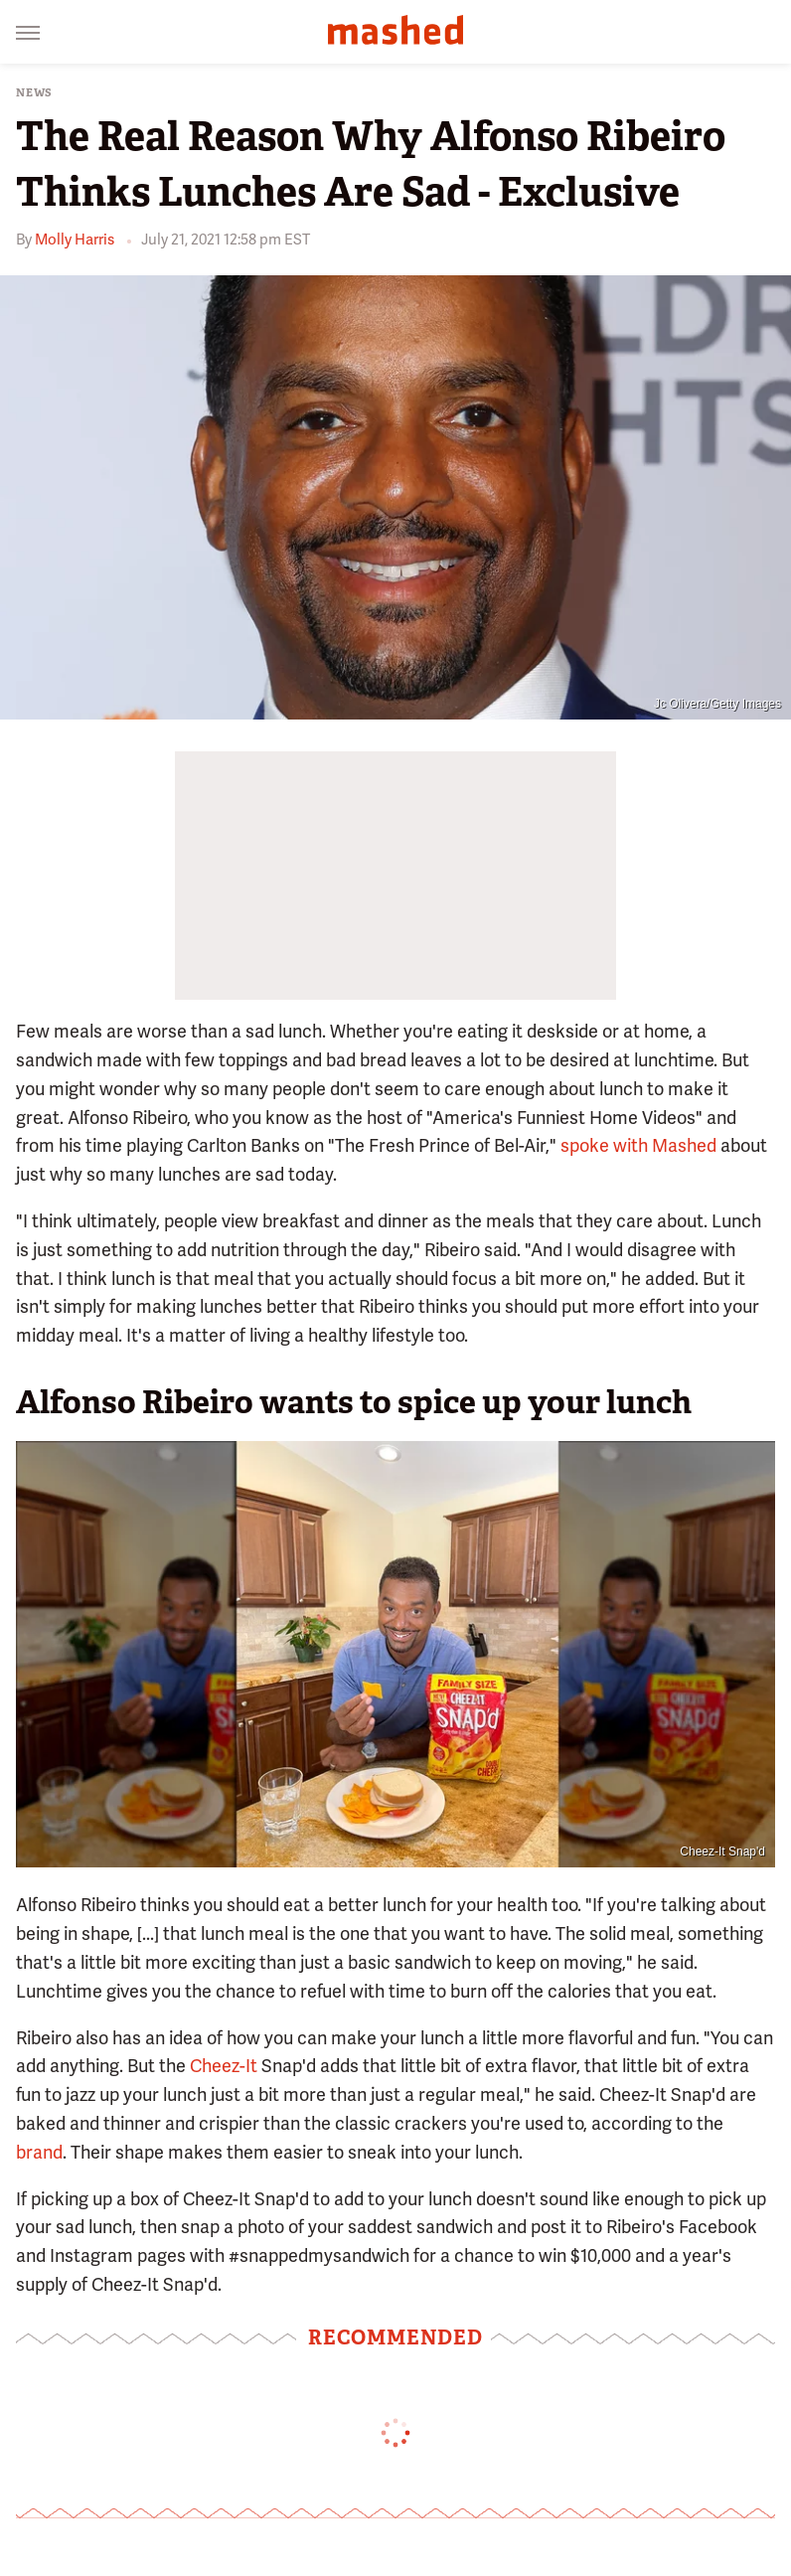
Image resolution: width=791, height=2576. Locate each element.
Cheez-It (223, 2065)
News (34, 92)
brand (39, 2152)
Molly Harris (74, 239)
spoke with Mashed (638, 1145)
